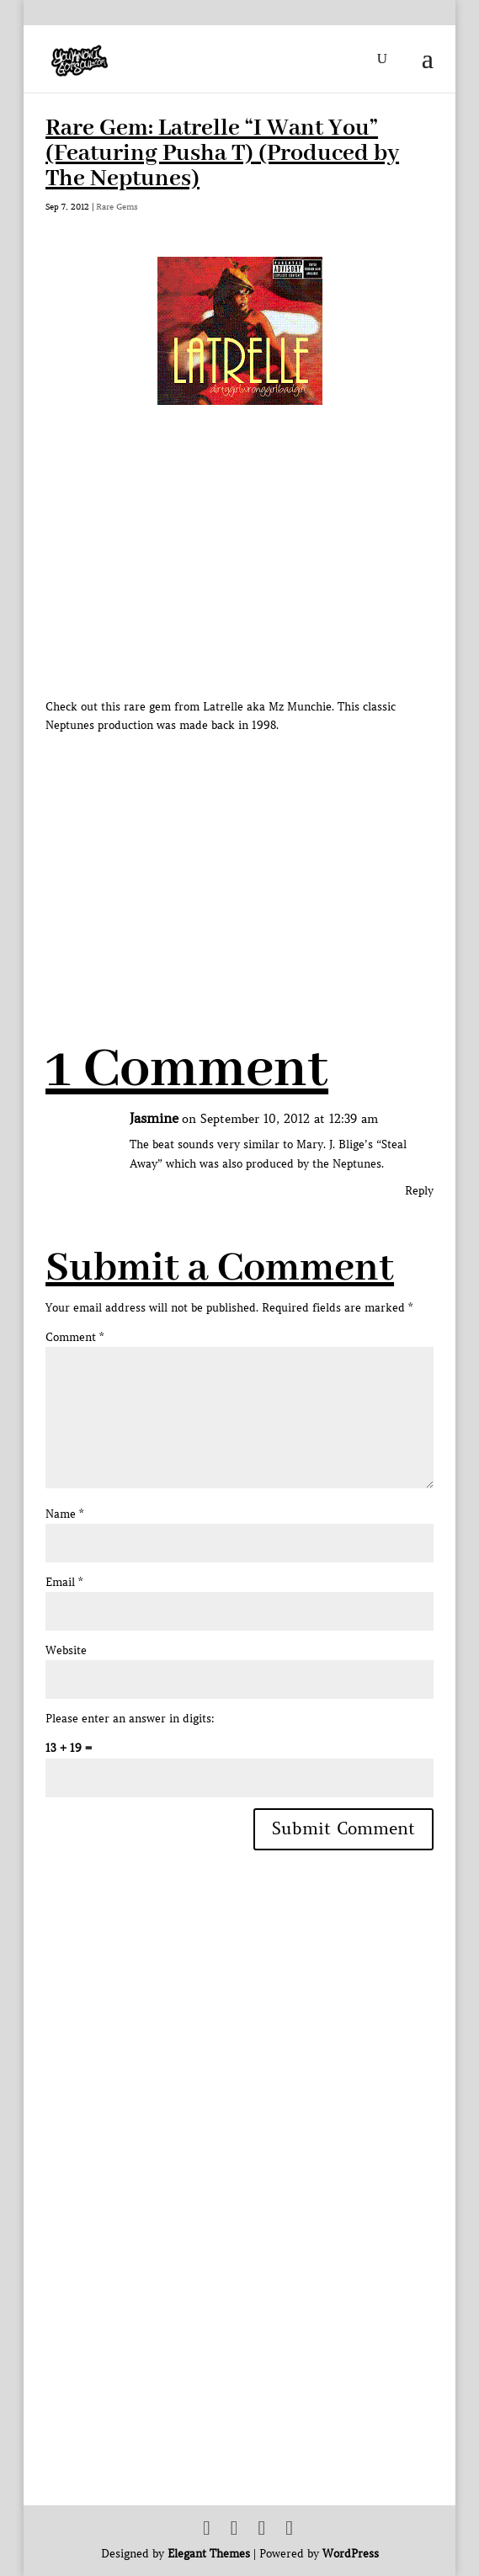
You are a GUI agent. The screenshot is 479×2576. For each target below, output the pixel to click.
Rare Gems (117, 206)
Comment (74, 1337)
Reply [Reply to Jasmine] (419, 1191)
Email (63, 1582)
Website (66, 1650)
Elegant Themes (209, 2554)
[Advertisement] (261, 853)
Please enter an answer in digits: (130, 1718)
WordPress (350, 2554)
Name (64, 1514)
